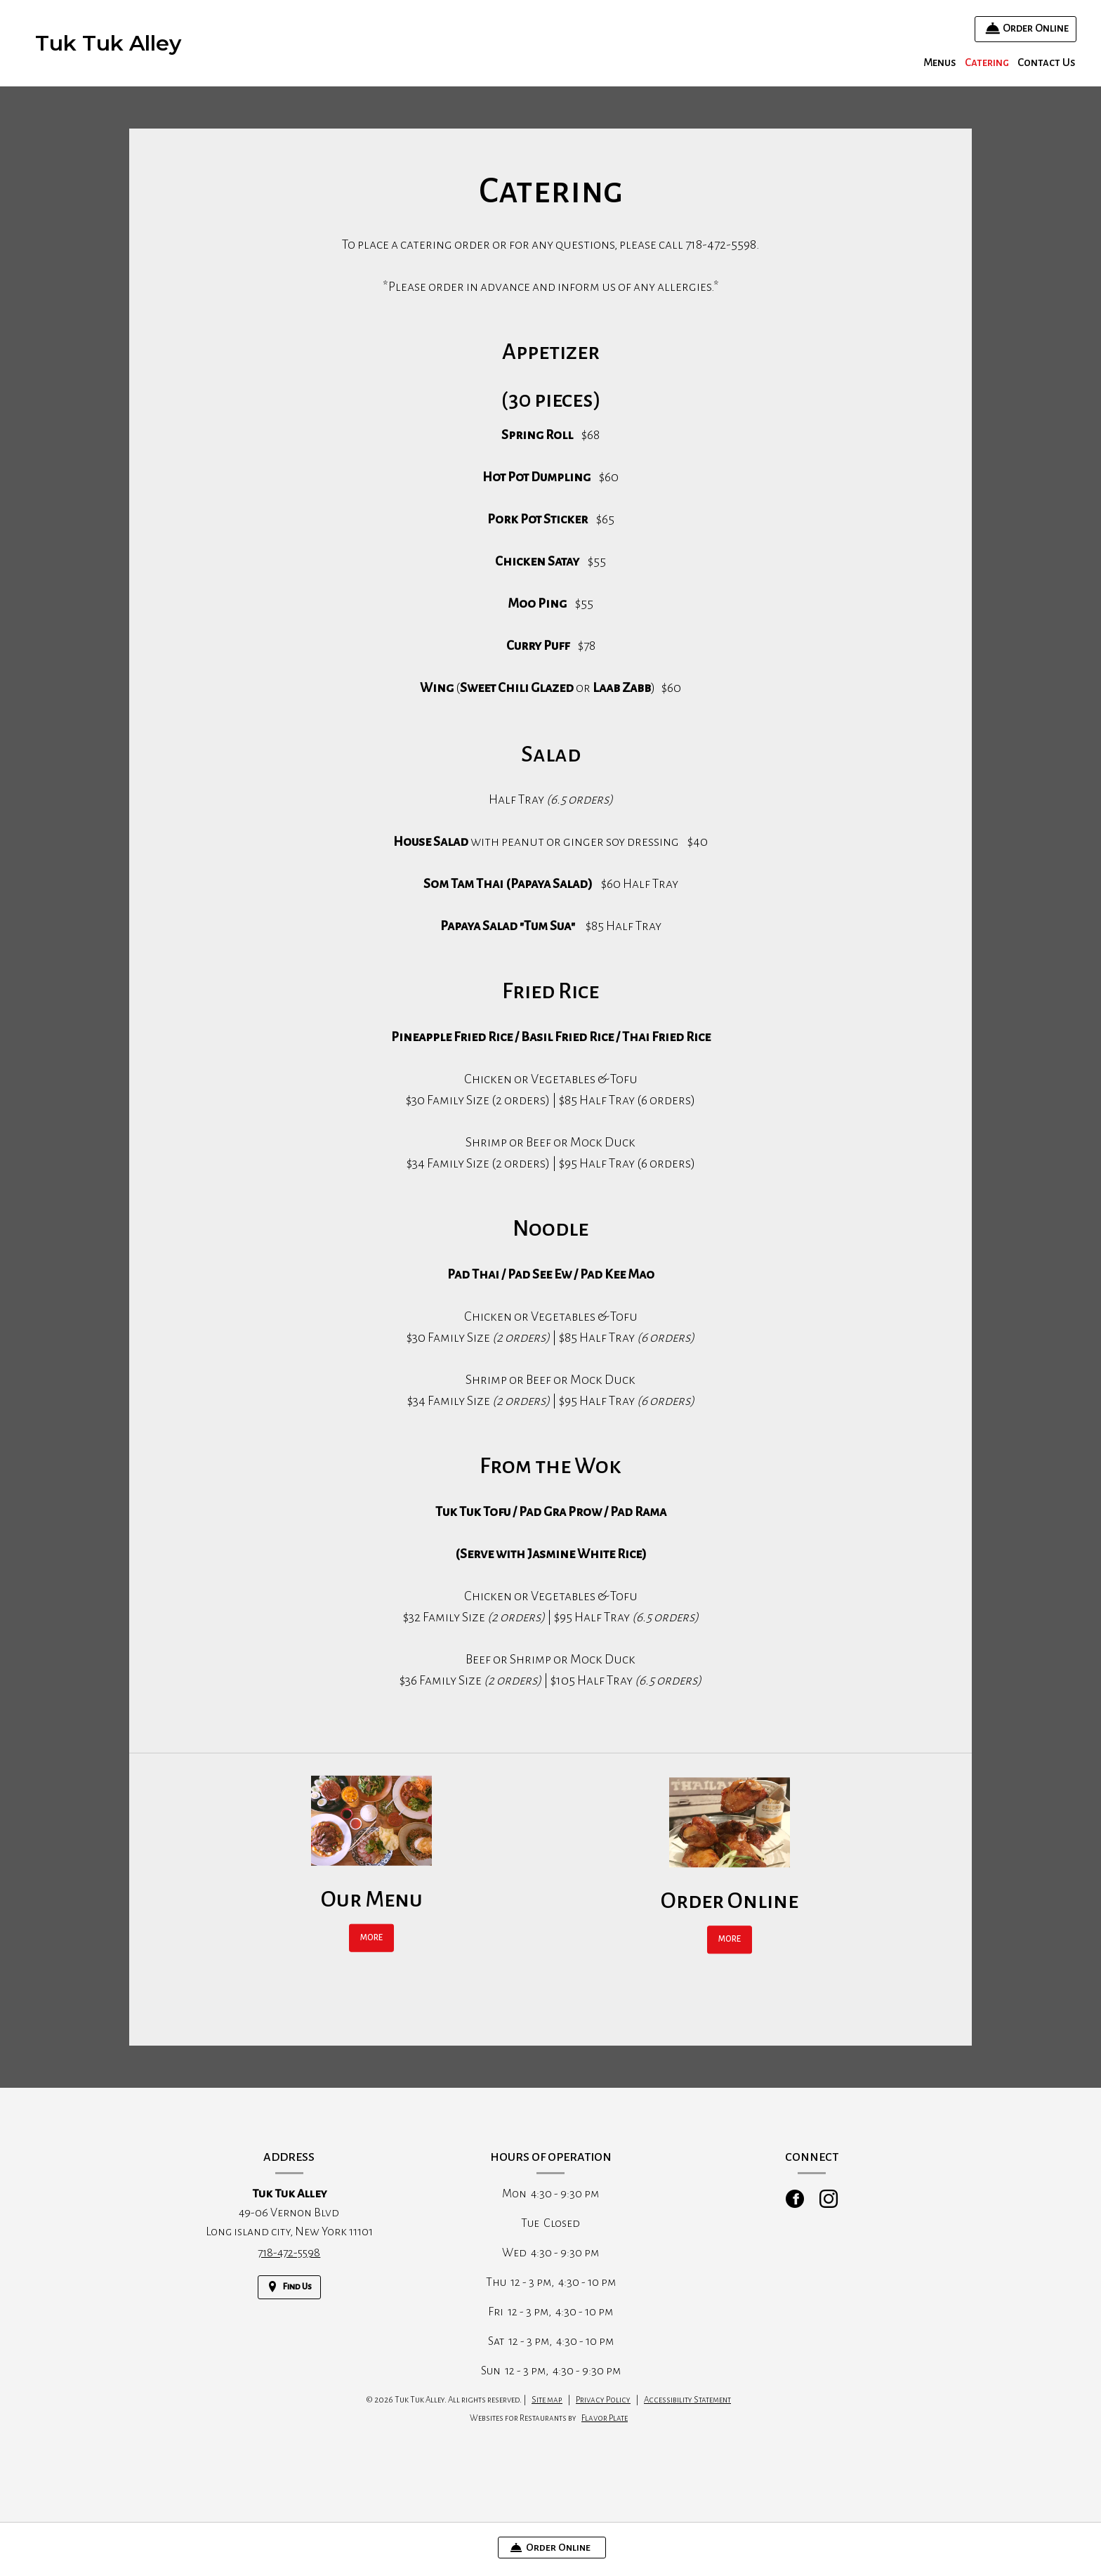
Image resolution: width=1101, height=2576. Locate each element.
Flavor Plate (604, 2433)
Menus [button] (939, 62)
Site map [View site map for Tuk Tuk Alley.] (547, 2415)
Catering (987, 62)
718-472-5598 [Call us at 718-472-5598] (289, 2268)
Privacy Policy (603, 2415)
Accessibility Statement (687, 2415)
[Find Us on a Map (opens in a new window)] (289, 2302)
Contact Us (1046, 62)
